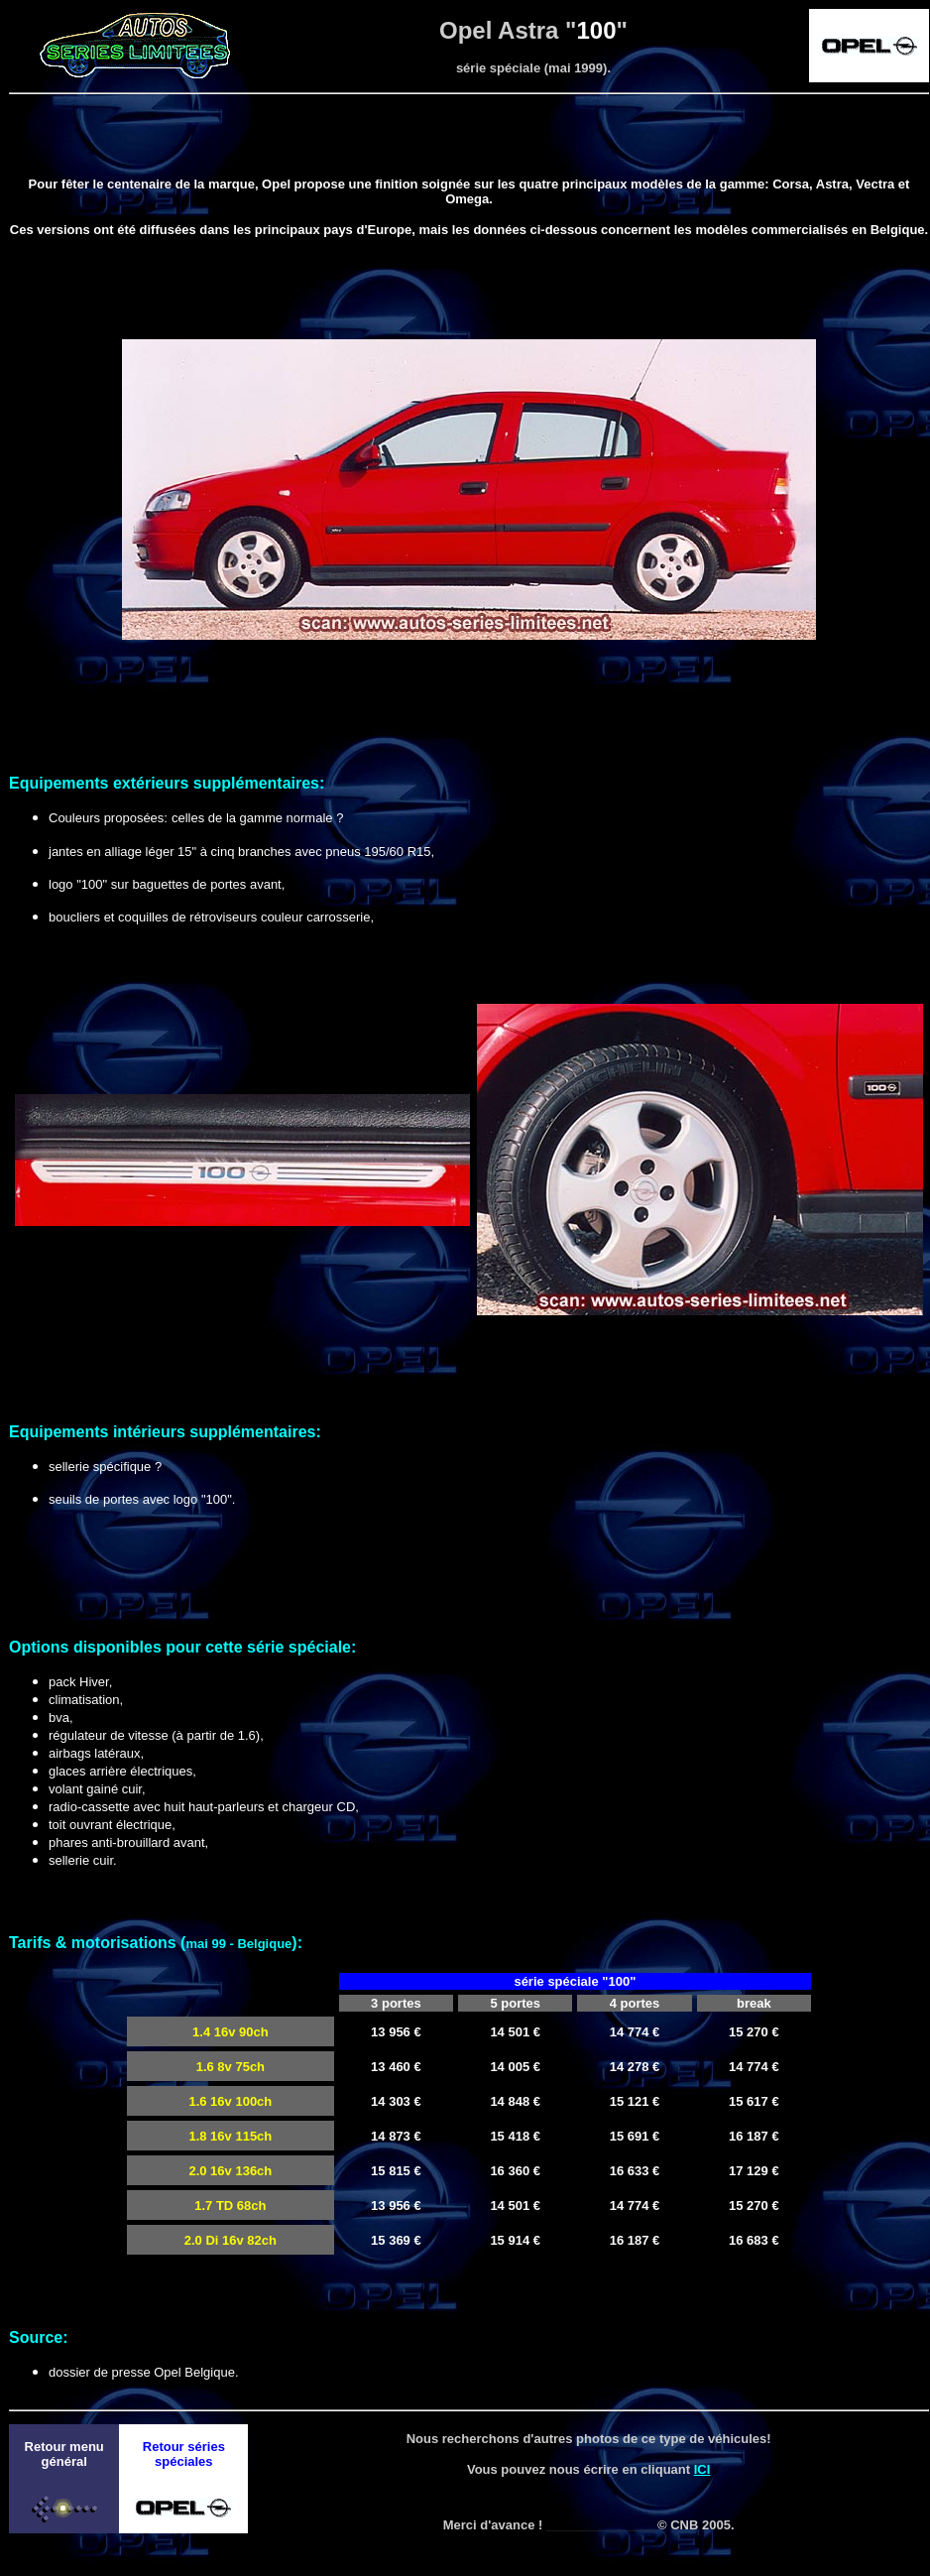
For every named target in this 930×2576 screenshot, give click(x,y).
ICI (702, 2469)
